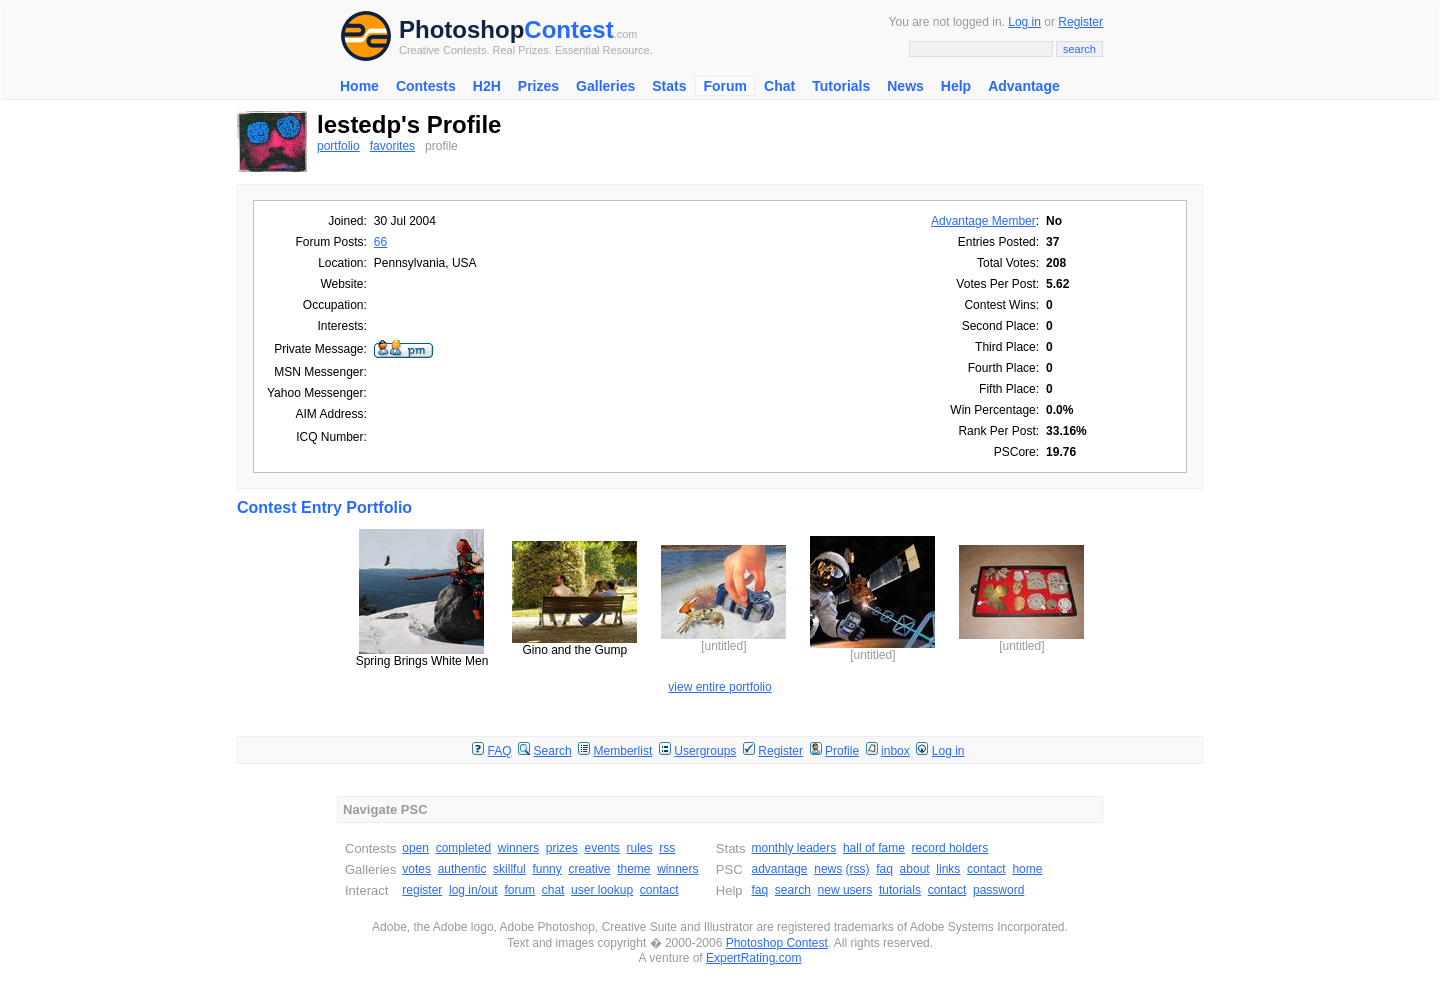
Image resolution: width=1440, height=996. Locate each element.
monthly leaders (793, 848)
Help (956, 86)
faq (884, 869)
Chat (779, 86)
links (948, 869)
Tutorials (841, 86)
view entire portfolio (719, 687)
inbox (895, 751)
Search (553, 751)
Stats (669, 86)
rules (639, 848)
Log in (1024, 22)
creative (589, 869)
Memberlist (623, 751)
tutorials (900, 890)
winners (518, 848)
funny (546, 869)
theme (633, 869)
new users (845, 890)
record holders (950, 848)
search (793, 890)
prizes (562, 848)
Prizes (538, 86)
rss (667, 848)
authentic (462, 869)
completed (463, 848)
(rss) (858, 869)
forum (519, 890)
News (905, 86)
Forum (725, 86)
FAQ (500, 751)
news (828, 869)
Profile (842, 751)
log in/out (473, 890)
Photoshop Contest (777, 943)
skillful (509, 869)
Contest (568, 29)
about (915, 869)
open (415, 848)
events (601, 848)
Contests (426, 86)
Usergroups (705, 751)
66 (380, 242)
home (1027, 869)
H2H (487, 86)
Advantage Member (983, 221)
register (422, 890)
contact (659, 890)
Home (359, 86)
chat (553, 890)
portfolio (338, 146)
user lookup (602, 890)
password (998, 890)
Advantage (1024, 86)
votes (416, 869)
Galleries (605, 86)
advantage (779, 869)
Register (1080, 22)
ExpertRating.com (753, 958)
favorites (392, 146)
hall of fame (874, 848)
